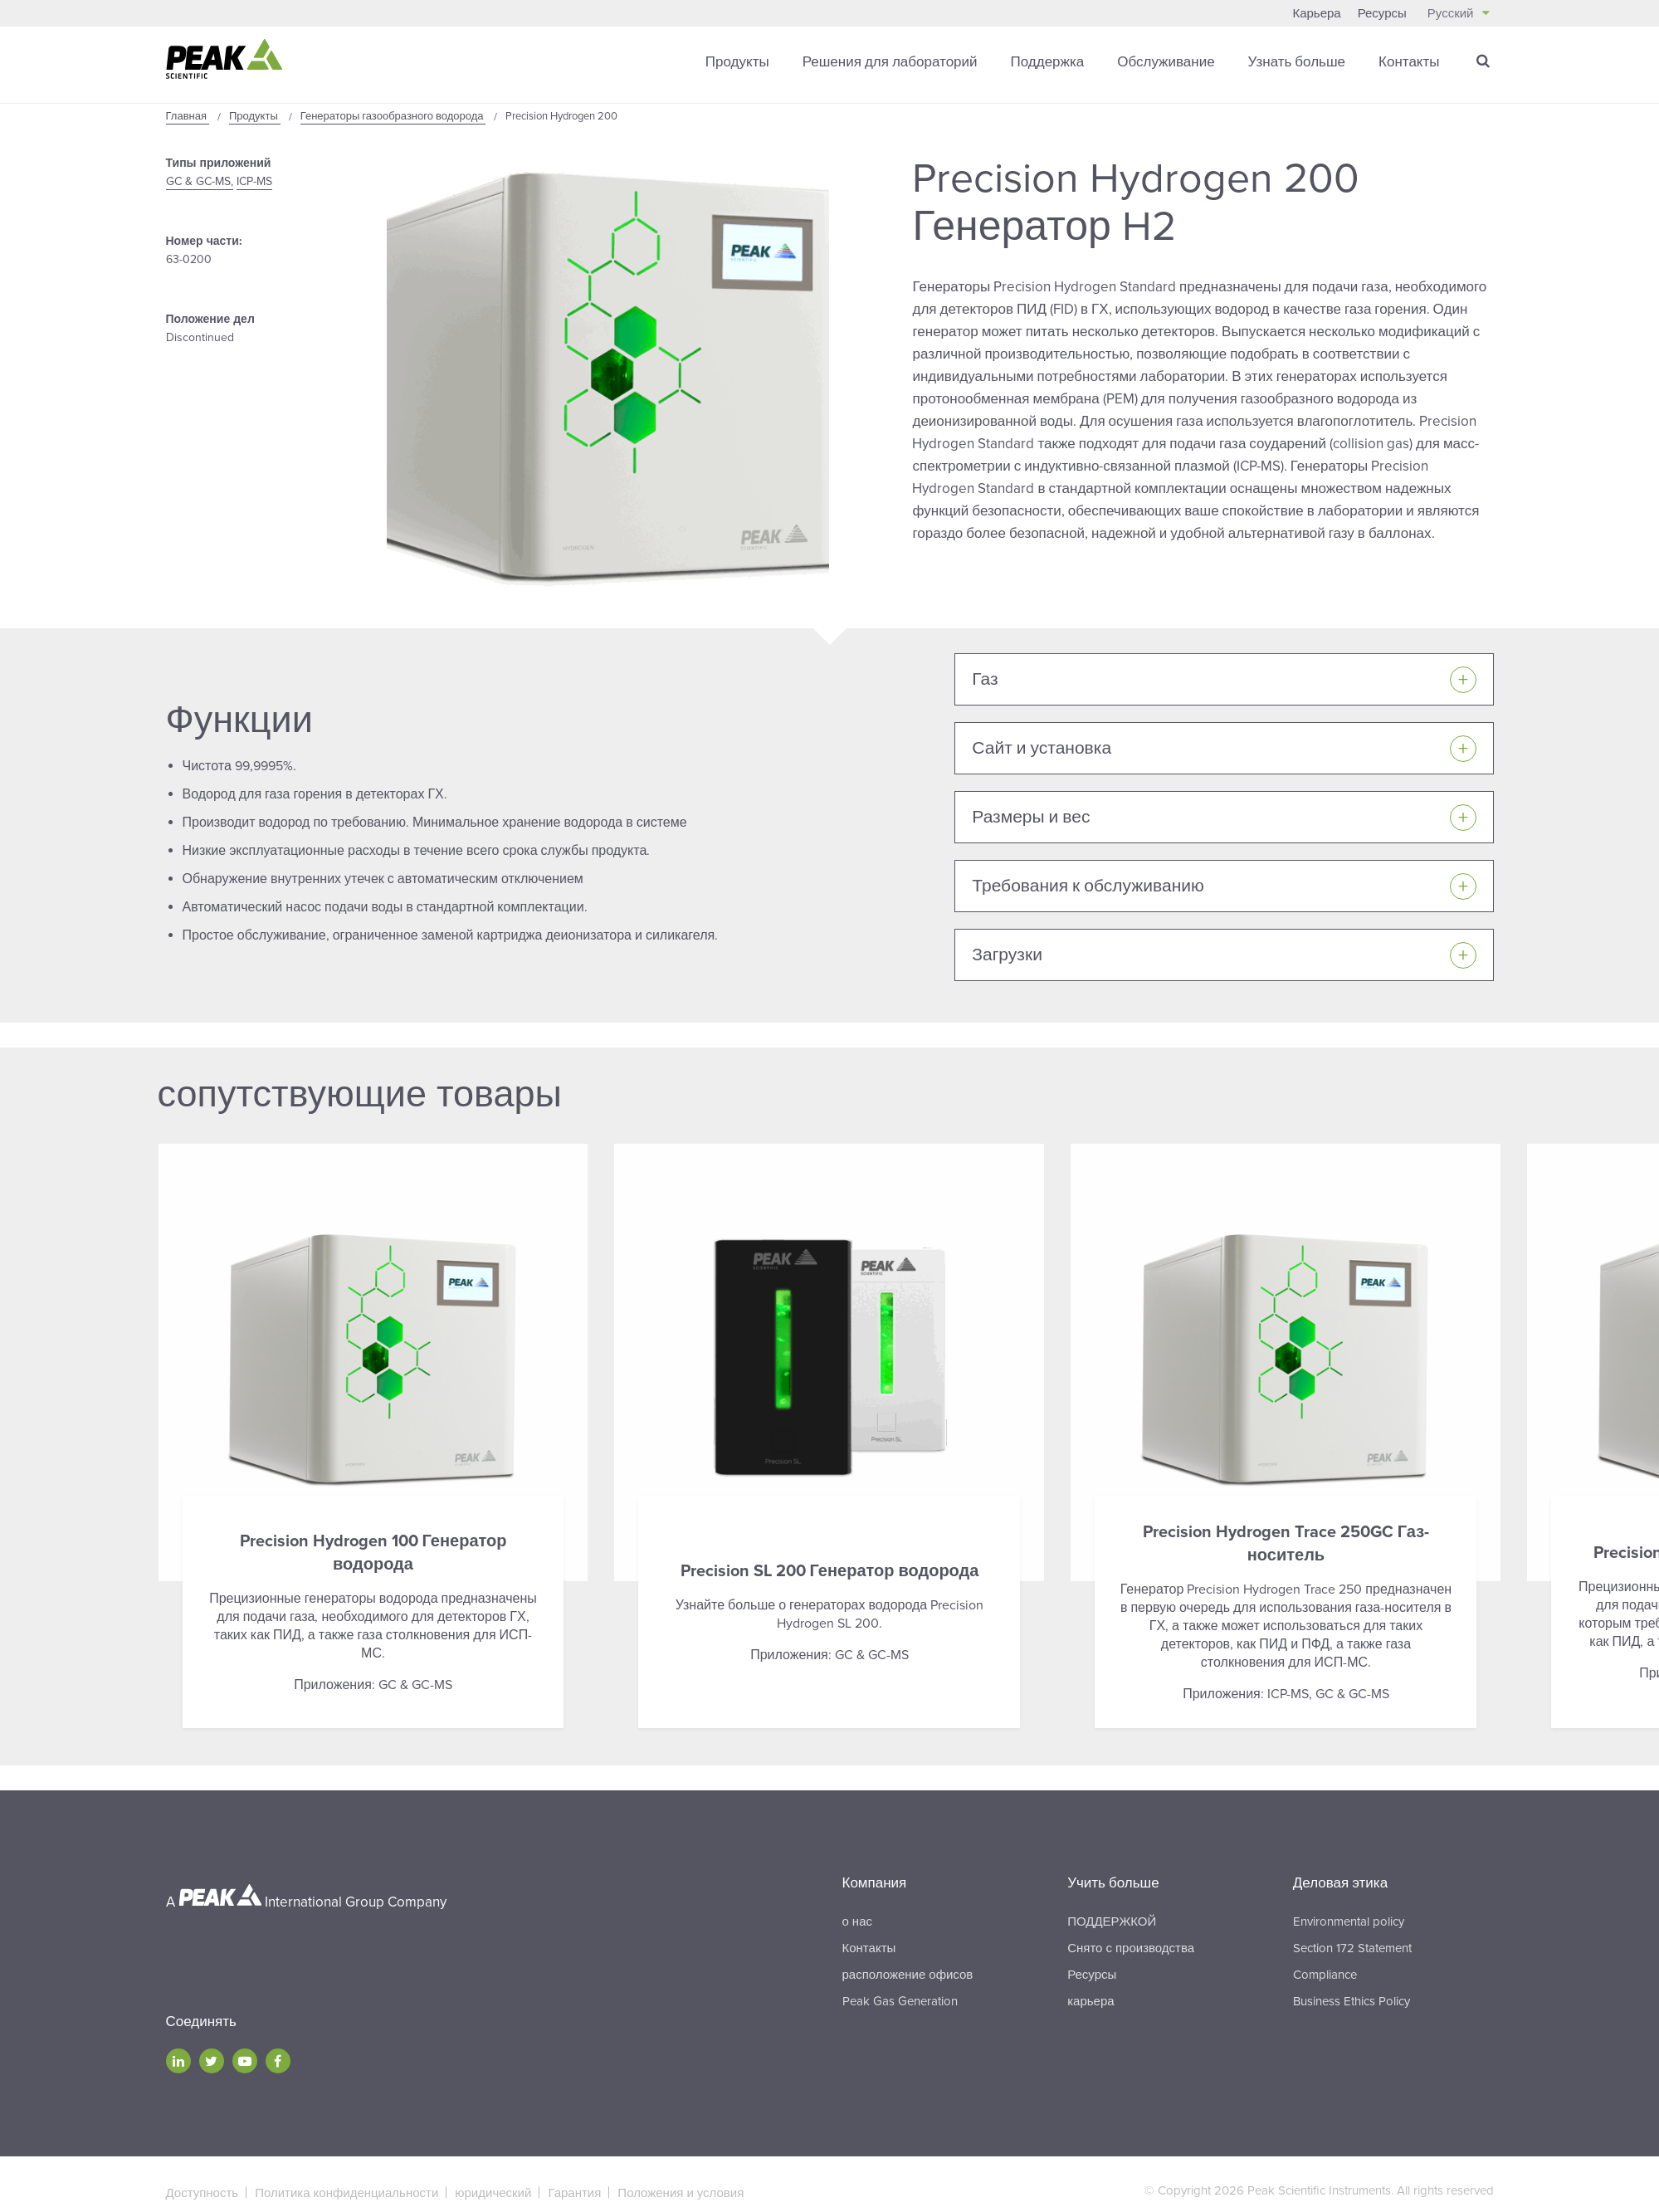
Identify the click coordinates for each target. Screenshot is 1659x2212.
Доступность (202, 2192)
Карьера (1316, 13)
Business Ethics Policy (1351, 2000)
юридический (493, 2192)
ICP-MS (254, 180)
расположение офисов (907, 1973)
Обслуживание (1165, 62)
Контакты (1408, 62)
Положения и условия (680, 2192)
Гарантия (574, 2192)
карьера (1090, 2000)
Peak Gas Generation (900, 2000)
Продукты (737, 62)
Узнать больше (1296, 62)
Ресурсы (1382, 13)
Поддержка (1048, 62)
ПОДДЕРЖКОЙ (1111, 1920)
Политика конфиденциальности (346, 2192)
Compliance (1325, 1973)
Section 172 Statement (1352, 1947)
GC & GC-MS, (199, 180)
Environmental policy (1348, 1920)
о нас (857, 1920)
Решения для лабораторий (890, 62)
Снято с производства (1130, 1947)
